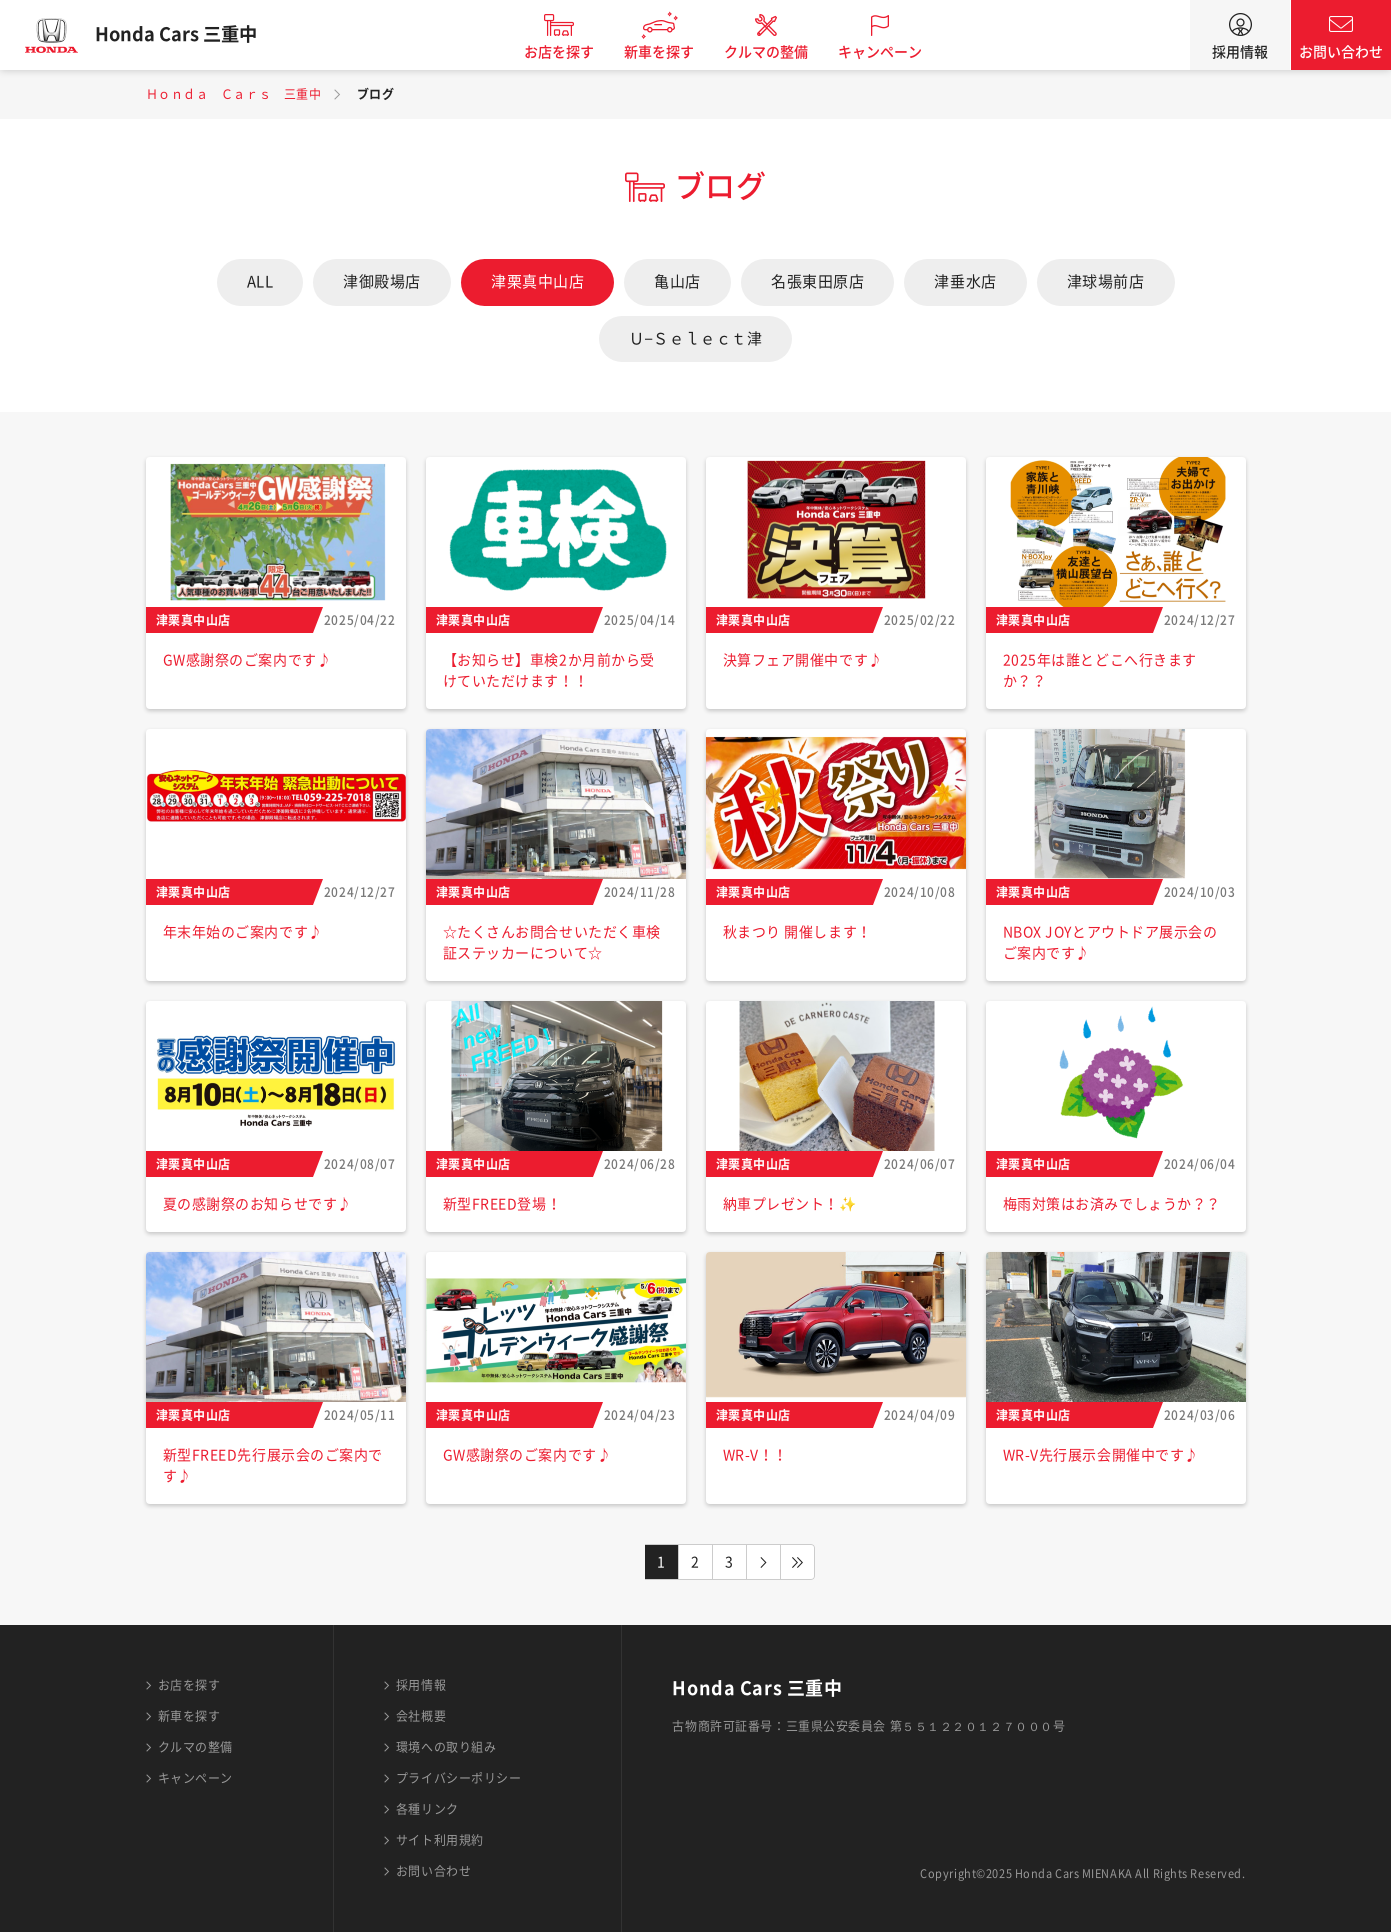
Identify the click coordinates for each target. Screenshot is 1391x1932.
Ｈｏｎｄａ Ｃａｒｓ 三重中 (234, 94)
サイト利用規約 (440, 1840)
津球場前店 (1106, 281)
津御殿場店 (382, 281)
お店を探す (568, 52)
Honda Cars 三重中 (185, 35)
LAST (798, 1562)
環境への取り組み (446, 1747)
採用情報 (1240, 52)
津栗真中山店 (537, 281)
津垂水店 (965, 281)
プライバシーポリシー (459, 1778)
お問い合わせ (1341, 52)
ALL (260, 281)
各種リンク (427, 1809)
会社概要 (421, 1716)
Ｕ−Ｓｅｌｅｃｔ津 (696, 338)
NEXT (764, 1562)
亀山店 (677, 281)
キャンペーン (889, 52)
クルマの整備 (775, 52)
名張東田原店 (817, 281)
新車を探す (668, 52)
